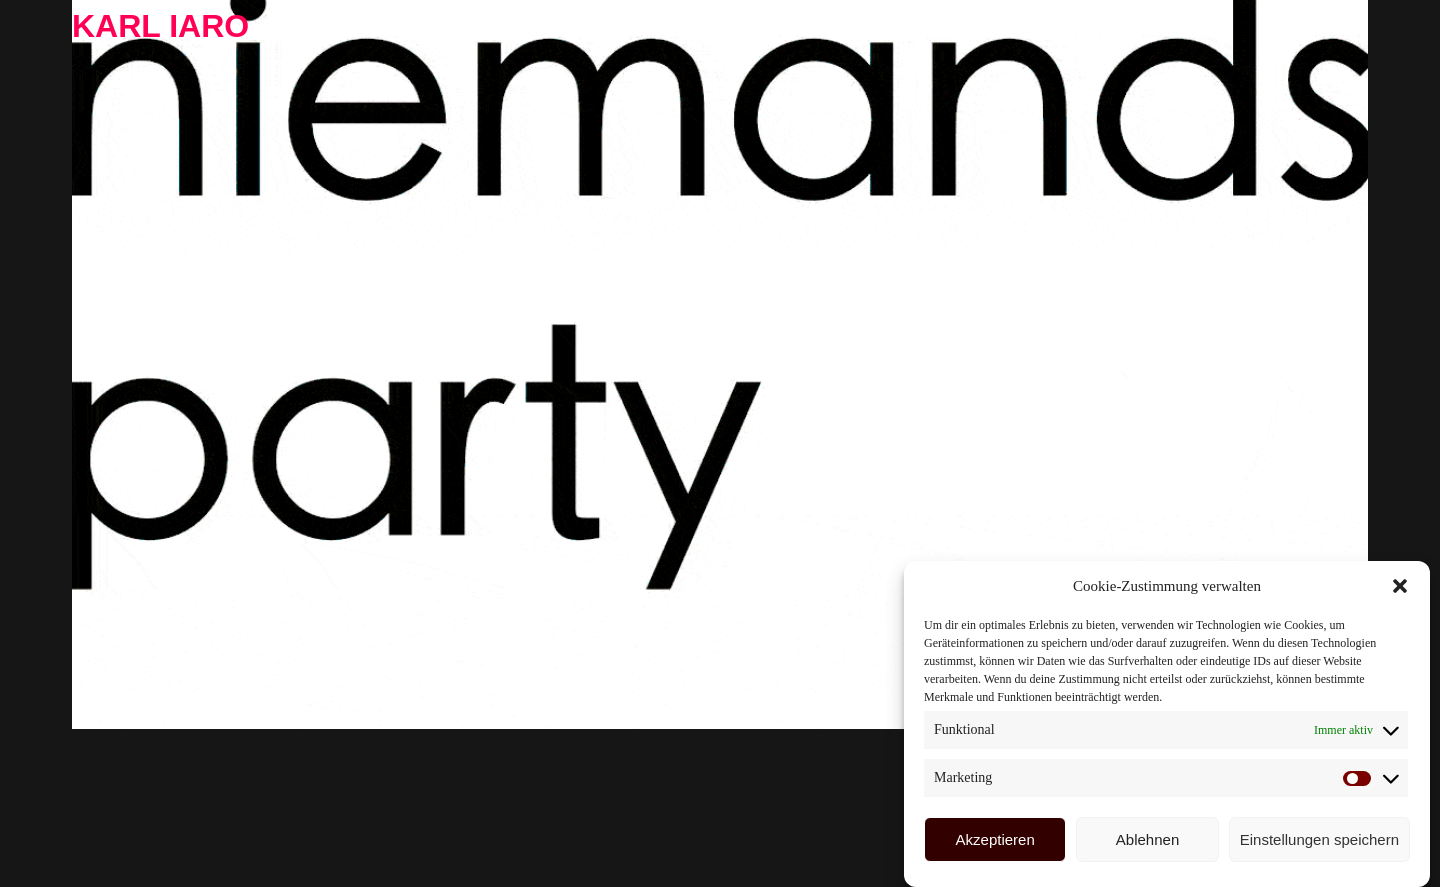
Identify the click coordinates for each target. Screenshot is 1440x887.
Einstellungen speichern (1319, 839)
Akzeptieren (995, 839)
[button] (1400, 586)
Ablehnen (1147, 839)
